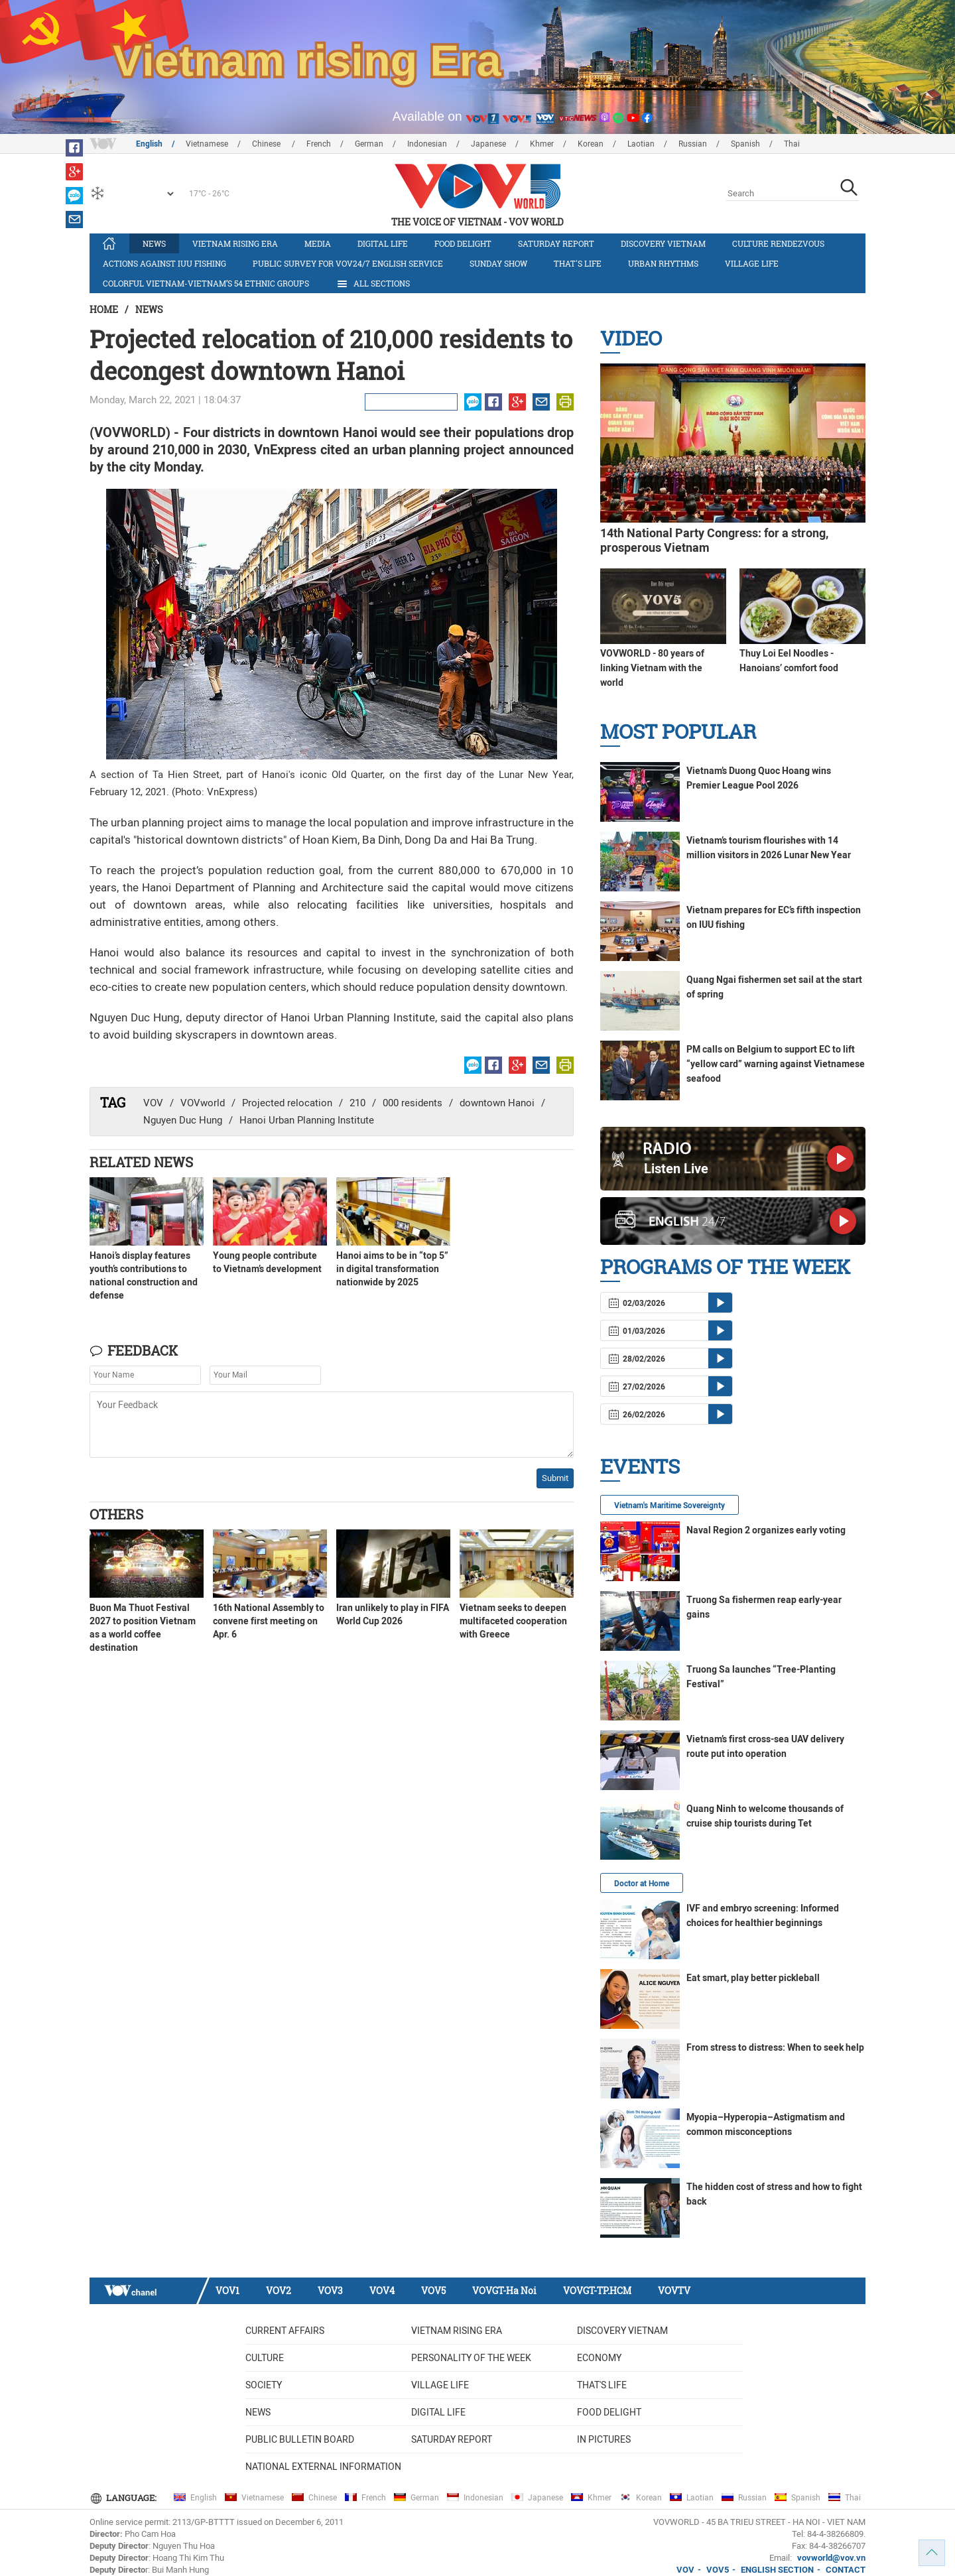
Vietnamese (207, 144)
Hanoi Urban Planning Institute (306, 1120)
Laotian (641, 144)
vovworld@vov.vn (831, 2558)
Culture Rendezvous (778, 243)
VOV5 (433, 2290)
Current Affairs (284, 2330)
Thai (792, 144)
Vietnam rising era (235, 243)
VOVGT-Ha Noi (504, 2290)
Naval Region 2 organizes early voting (766, 1530)
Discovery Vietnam (663, 243)
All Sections (373, 283)
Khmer (542, 144)
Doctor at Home (641, 1883)
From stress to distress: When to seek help (775, 2047)
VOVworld (202, 1103)
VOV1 (227, 2290)
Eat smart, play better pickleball (753, 1977)
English (149, 144)
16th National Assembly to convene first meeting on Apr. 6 (268, 1621)
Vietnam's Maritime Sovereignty (669, 1505)
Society (263, 2385)
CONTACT (845, 2570)
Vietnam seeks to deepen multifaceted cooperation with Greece (513, 1621)
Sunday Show (498, 263)
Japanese (488, 144)
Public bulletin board (299, 2439)
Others (116, 1514)
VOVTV (674, 2290)
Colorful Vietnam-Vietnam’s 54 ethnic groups (206, 283)
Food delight (462, 243)
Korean (591, 144)
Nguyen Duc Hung (182, 1120)
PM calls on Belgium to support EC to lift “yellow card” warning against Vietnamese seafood (775, 1064)
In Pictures (604, 2439)
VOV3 (330, 2290)
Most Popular (678, 731)
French (318, 144)
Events (640, 1466)
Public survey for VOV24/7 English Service (348, 263)
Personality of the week (471, 2357)
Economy (599, 2357)
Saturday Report (556, 243)
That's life (578, 263)
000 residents (412, 1103)
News (154, 243)
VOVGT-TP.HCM (597, 2290)
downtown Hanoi (497, 1103)
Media (317, 243)
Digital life (382, 243)
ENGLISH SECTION (777, 2570)
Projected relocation (287, 1103)
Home (104, 309)
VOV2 (278, 2290)
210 (357, 1103)
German (369, 144)
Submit (555, 1478)
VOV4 (382, 2290)
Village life (752, 263)
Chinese (267, 144)
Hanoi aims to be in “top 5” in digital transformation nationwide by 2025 (392, 1268)
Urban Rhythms (663, 263)
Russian (692, 144)
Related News (141, 1162)
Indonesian (427, 144)
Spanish (745, 144)
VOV (153, 1103)
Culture (264, 2357)
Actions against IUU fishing (164, 263)
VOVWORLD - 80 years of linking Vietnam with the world (652, 668)
